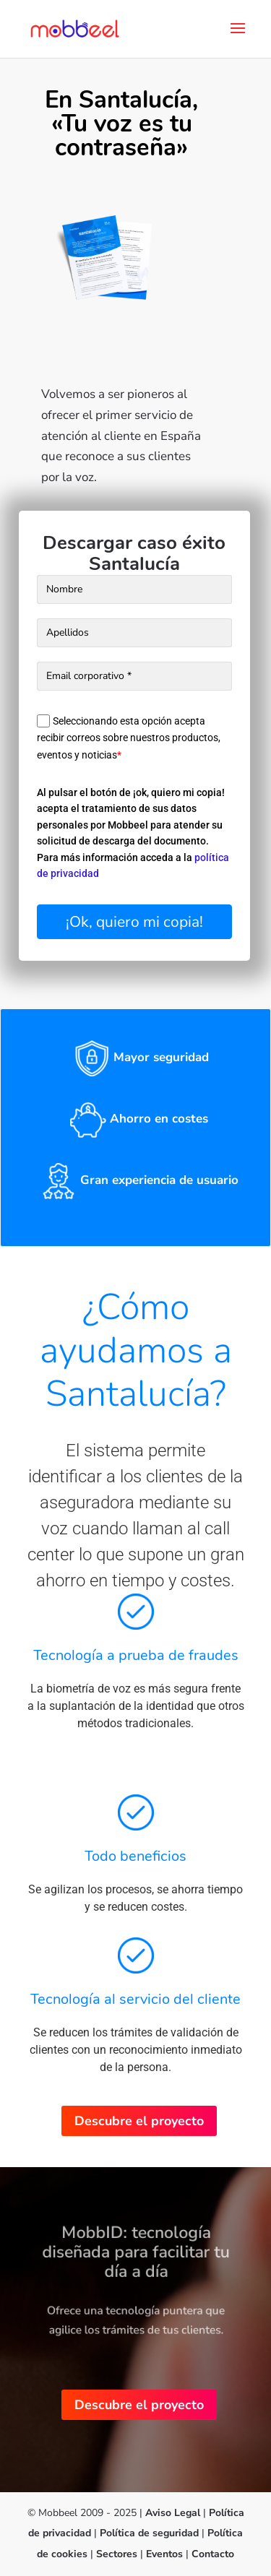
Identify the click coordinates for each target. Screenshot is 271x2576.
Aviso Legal (172, 2513)
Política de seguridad (151, 2533)
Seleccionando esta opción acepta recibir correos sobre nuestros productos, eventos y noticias (128, 738)
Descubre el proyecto (139, 2121)
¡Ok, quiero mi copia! (134, 922)
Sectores (116, 2554)
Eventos (164, 2554)
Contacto (213, 2554)
